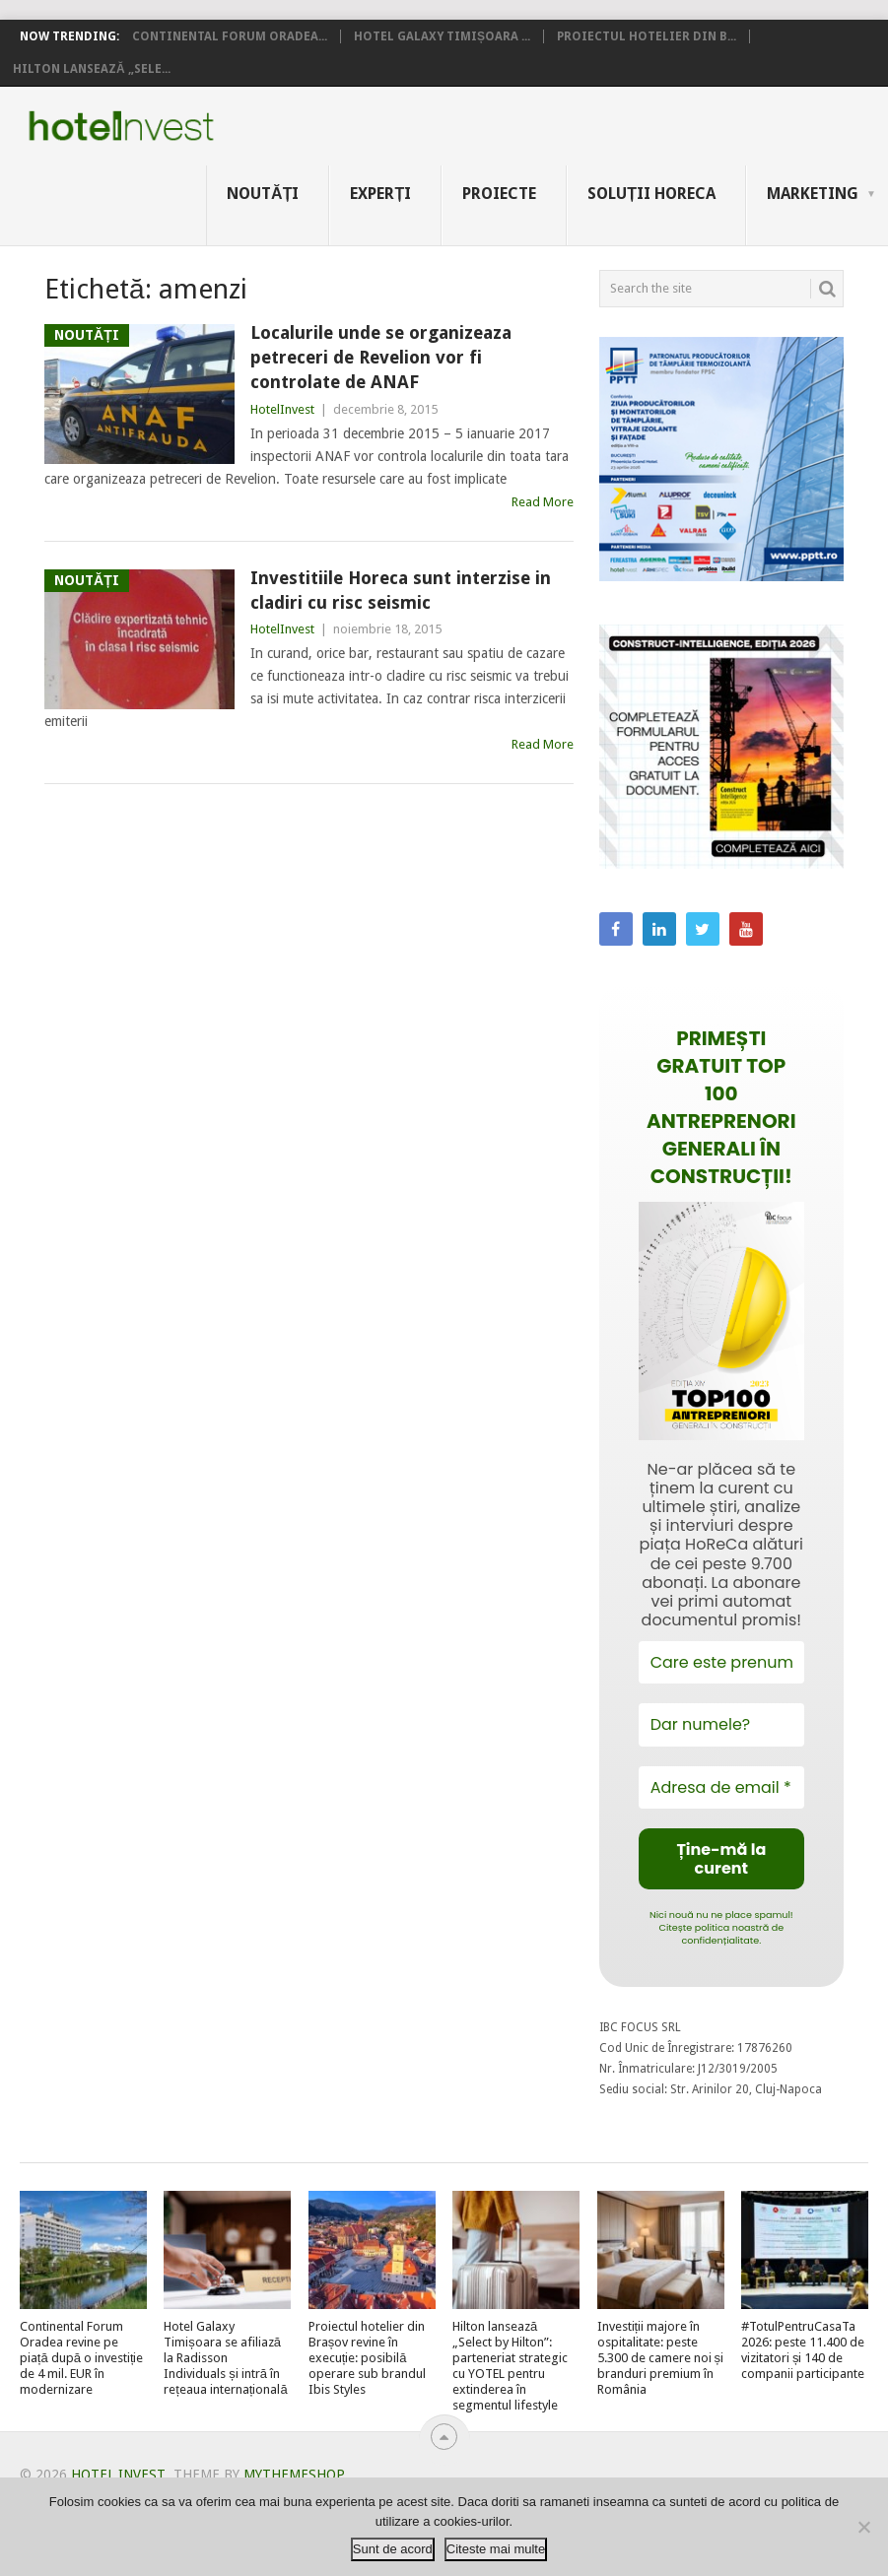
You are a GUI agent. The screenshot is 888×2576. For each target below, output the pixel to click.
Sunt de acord (393, 2549)
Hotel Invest (121, 126)
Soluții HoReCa (651, 193)
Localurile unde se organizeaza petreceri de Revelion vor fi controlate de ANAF (381, 357)
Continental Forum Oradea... (229, 36)
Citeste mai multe (495, 2549)
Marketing (812, 193)
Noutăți (263, 193)
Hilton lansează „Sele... (92, 69)
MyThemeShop (293, 2474)
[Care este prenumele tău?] (721, 1662)
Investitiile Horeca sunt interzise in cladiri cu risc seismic (400, 590)
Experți (380, 193)
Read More (543, 502)
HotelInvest (282, 409)
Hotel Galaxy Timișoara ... (442, 36)
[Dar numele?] (721, 1724)
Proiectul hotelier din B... (646, 36)
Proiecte (499, 193)
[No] (863, 2527)
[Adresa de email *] (721, 1787)
